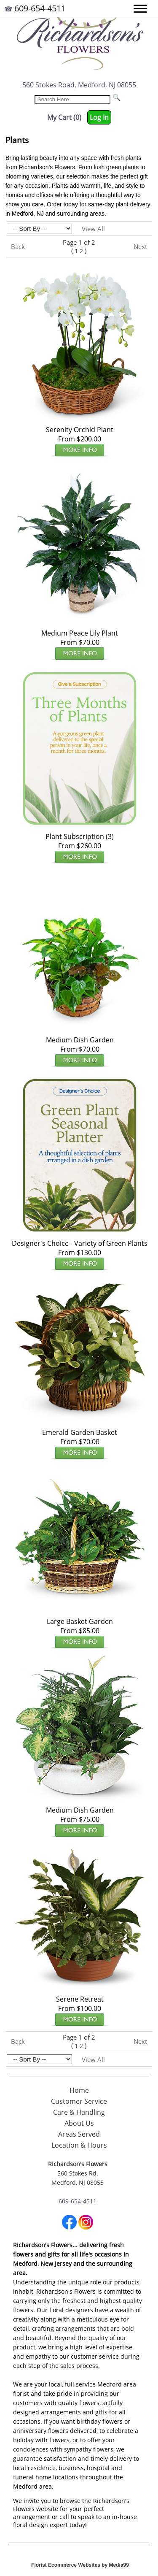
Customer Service (79, 2101)
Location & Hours (79, 2145)
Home (79, 2090)
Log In (99, 117)
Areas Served (79, 2134)
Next (140, 246)
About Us (79, 2123)
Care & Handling (79, 2112)
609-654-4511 (40, 8)
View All (93, 229)
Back (18, 246)
